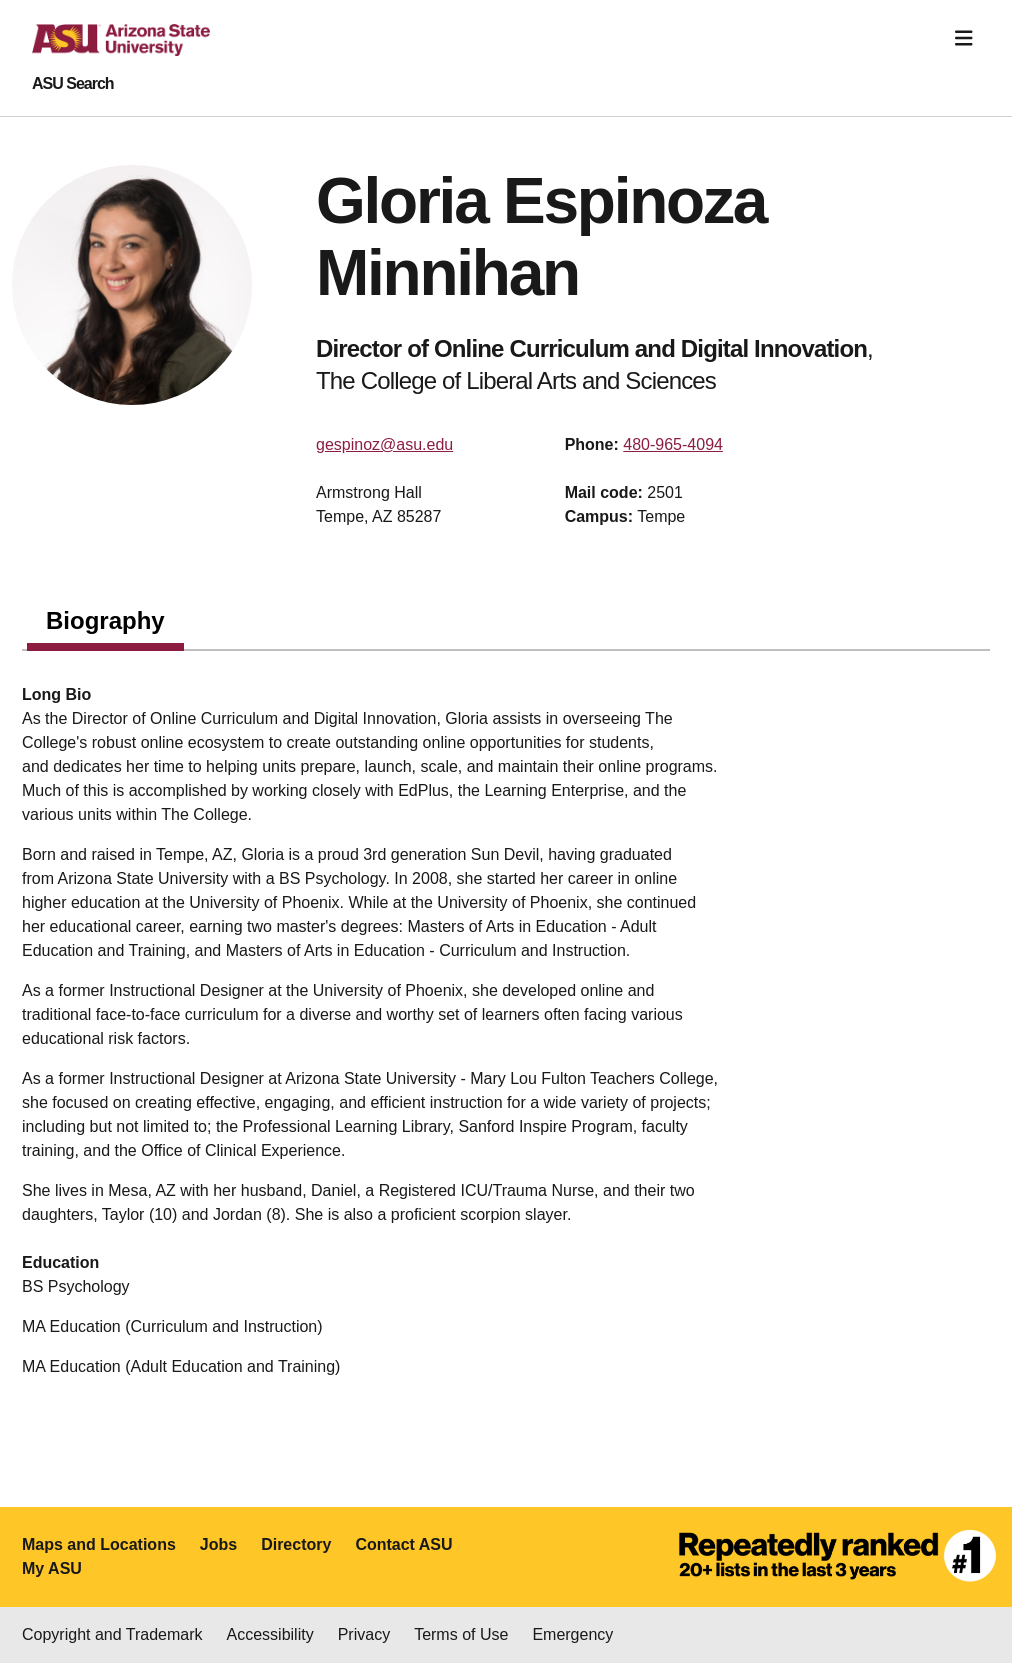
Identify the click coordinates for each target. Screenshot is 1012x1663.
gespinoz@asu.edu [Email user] (384, 444)
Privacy (364, 1634)
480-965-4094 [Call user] (673, 444)
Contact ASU (403, 1544)
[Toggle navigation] (964, 38)
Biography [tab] (105, 620)
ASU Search (73, 84)
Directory (296, 1544)
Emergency (572, 1634)
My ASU (52, 1568)
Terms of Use (461, 1634)
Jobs (218, 1544)
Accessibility (270, 1634)
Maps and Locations (99, 1544)
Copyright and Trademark (112, 1634)
